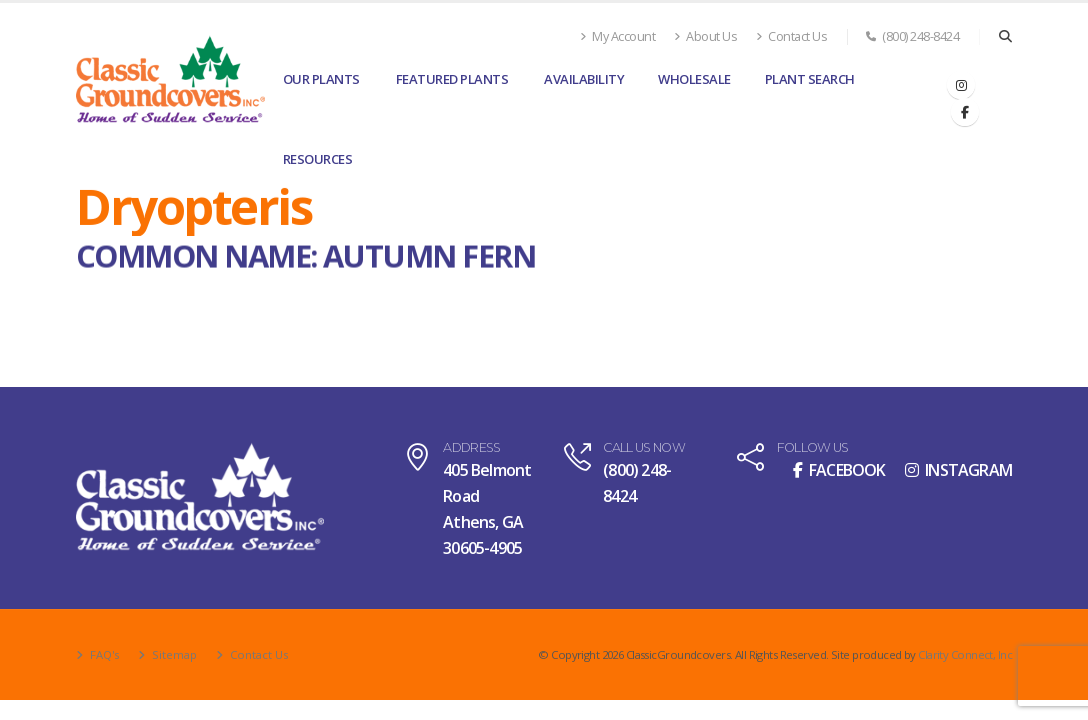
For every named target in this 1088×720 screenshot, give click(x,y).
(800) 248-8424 (912, 36)
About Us (705, 36)
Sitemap (173, 654)
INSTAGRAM (958, 470)
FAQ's (103, 654)
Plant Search (810, 79)
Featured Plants (452, 79)
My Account (617, 36)
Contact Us (791, 36)
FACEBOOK (839, 470)
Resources (318, 159)
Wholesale (694, 79)
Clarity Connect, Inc (965, 654)
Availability (584, 79)
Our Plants (321, 79)
